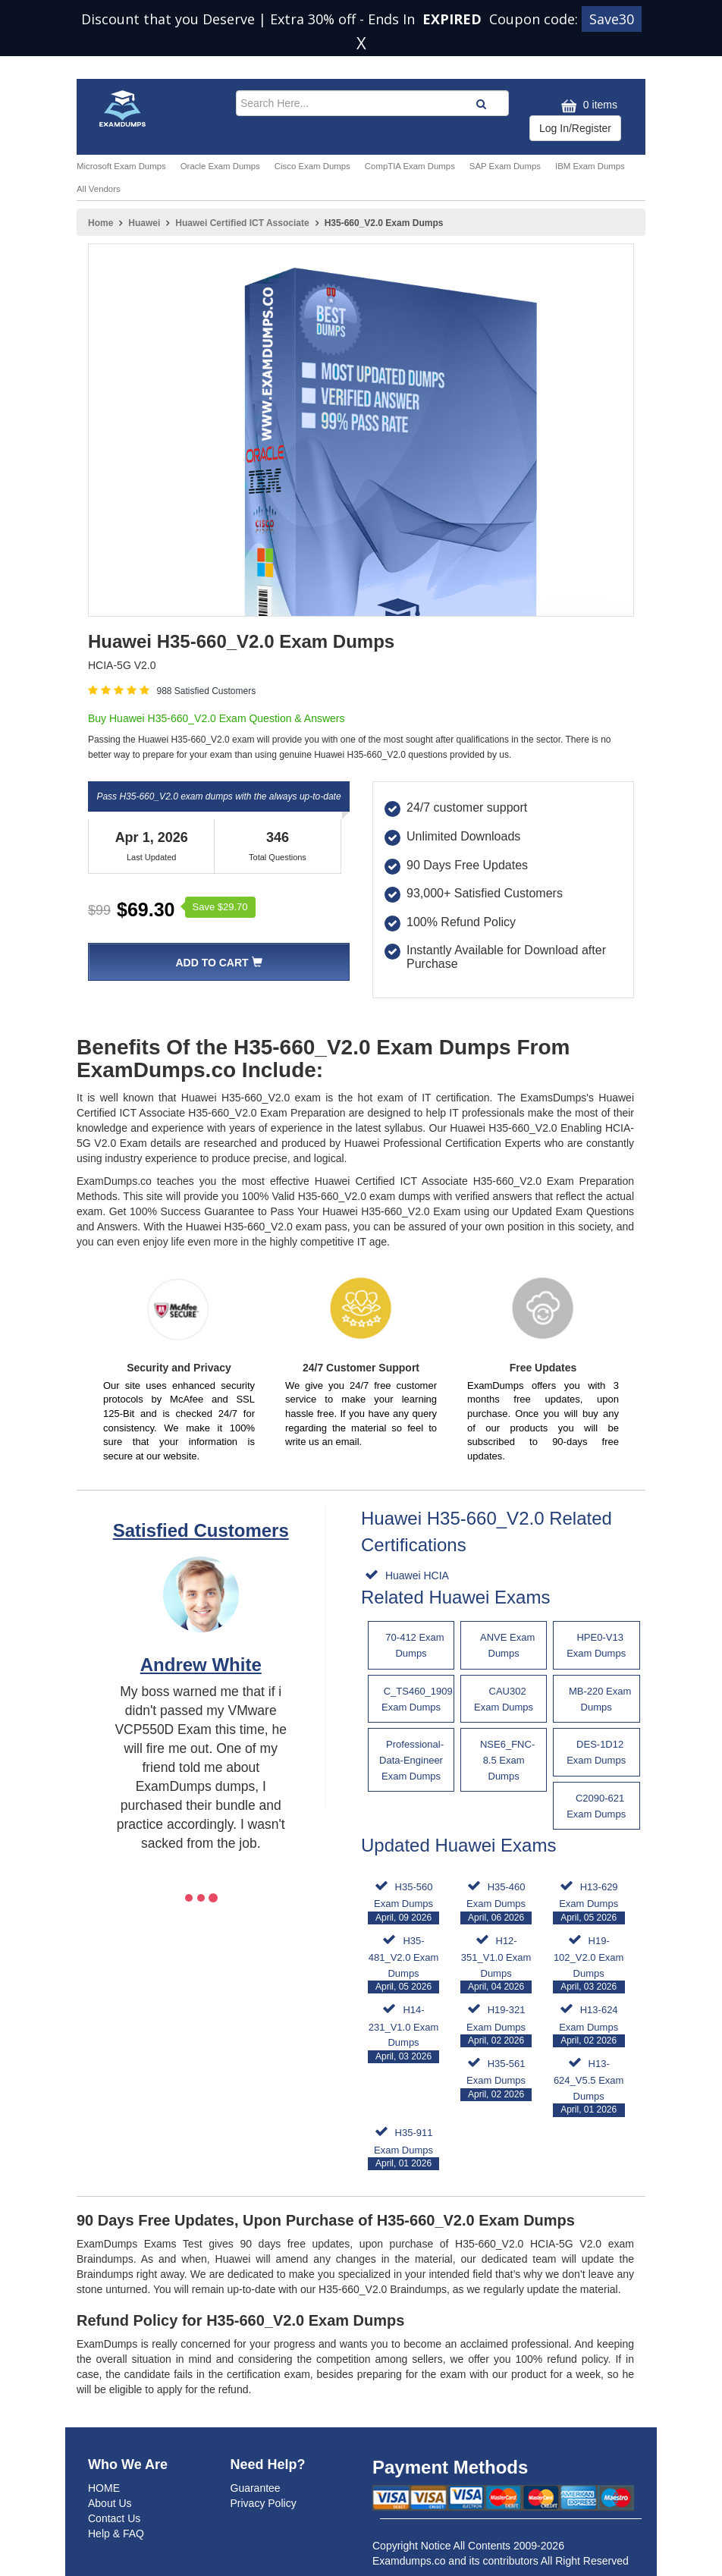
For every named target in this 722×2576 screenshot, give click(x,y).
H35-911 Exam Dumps (404, 2148)
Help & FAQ (116, 2533)
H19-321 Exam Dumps (496, 2025)
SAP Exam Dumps (505, 166)
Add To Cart (218, 963)
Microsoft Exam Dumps (121, 166)
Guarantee (256, 2488)
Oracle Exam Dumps (220, 166)
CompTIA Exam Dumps (410, 166)
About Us (110, 2503)
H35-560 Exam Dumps (404, 1902)
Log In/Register (575, 128)
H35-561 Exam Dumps (496, 2079)
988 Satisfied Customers (206, 691)
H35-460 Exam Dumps (496, 1902)
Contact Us (114, 2518)
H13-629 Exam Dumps (589, 1902)
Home (100, 223)
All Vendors (99, 188)
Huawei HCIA (415, 1575)
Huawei (144, 223)
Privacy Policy (264, 2503)
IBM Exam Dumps (590, 166)
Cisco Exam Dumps (312, 166)
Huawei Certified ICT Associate (242, 223)
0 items (587, 105)
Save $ (220, 907)
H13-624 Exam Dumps (589, 2025)
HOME (104, 2488)
